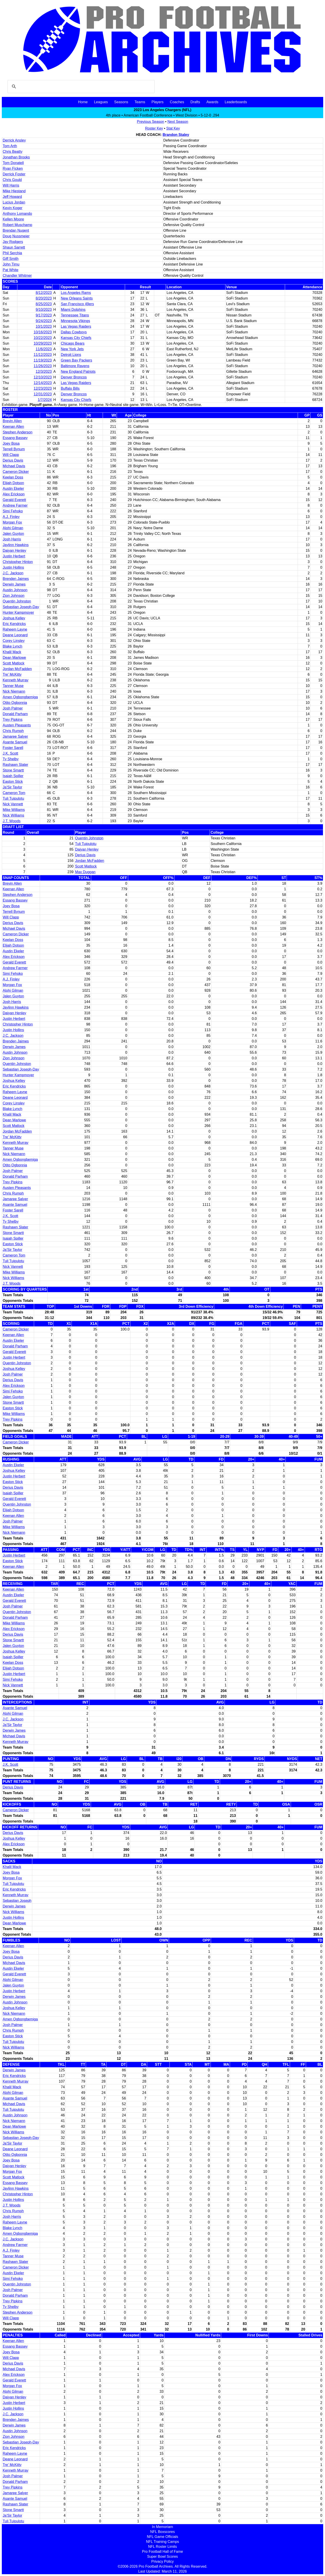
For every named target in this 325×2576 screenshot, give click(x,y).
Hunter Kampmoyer (18, 612)
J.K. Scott (10, 753)
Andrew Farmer (15, 505)
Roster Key (154, 128)
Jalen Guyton (13, 534)
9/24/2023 (44, 321)
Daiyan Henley (14, 550)
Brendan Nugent (16, 230)
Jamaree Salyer (15, 736)
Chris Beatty (12, 151)
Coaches (177, 102)
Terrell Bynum (14, 449)
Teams (140, 102)
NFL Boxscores (162, 2532)
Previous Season (150, 122)
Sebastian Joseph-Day (21, 607)
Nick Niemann (14, 691)
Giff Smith (11, 259)
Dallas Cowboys (74, 332)
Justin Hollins (13, 567)
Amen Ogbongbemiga (20, 697)
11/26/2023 (43, 366)
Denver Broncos (74, 377)
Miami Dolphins (73, 309)
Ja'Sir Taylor (12, 787)
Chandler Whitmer (17, 275)
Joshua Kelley (14, 618)
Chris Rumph (13, 731)
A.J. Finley (11, 517)
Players (157, 102)
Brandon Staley (175, 135)
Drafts (195, 102)
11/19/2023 (43, 360)
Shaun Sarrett (14, 247)
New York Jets (72, 349)
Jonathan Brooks (16, 157)
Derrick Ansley (14, 140)
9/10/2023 (44, 309)
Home (83, 102)
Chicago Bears (72, 343)
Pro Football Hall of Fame (162, 2551)
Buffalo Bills (70, 388)
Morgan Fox (12, 522)
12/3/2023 (44, 371)
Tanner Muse (13, 686)
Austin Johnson (15, 590)
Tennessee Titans (75, 315)
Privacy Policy (162, 2561)
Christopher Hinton (18, 562)
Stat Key (173, 128)
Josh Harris (12, 539)
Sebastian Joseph (17, 1901)
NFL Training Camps (162, 2542)
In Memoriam (162, 2527)
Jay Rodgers (13, 242)
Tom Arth (10, 146)
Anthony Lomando (17, 213)
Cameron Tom (14, 793)
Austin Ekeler (13, 488)
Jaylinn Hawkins (16, 545)
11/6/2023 (44, 349)
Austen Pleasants (17, 725)
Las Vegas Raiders (76, 326)
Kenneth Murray (15, 680)
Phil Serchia (12, 253)
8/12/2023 (44, 293)
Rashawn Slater (15, 765)
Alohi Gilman (13, 528)
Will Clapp (11, 455)
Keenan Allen (13, 426)
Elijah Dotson (13, 483)
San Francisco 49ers (77, 304)
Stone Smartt (13, 770)
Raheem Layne (15, 629)
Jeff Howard (12, 197)
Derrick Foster (14, 174)
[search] (80, 86)
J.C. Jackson (13, 573)
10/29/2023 (43, 343)
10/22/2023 (43, 338)
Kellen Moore (13, 219)
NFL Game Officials (162, 2537)
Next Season (177, 122)
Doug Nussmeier (16, 236)
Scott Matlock (13, 663)
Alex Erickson (14, 494)
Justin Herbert (14, 556)
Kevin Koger (12, 208)
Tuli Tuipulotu (13, 798)
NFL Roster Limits (162, 2547)
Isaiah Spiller (13, 776)
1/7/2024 (45, 400)
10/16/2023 (43, 332)
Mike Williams (14, 810)
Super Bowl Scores (162, 2556)
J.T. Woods (12, 821)
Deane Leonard (15, 635)
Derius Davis (13, 460)
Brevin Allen (12, 421)
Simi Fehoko (13, 511)
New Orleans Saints (77, 298)
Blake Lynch (12, 646)
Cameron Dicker (16, 472)
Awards (212, 102)
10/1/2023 (44, 326)
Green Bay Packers (76, 360)
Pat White (10, 270)
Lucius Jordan (14, 202)
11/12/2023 (43, 355)
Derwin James (14, 584)
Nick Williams (13, 815)
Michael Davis (14, 466)
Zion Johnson (13, 596)
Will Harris (11, 185)
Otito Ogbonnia (15, 703)
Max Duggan (85, 872)
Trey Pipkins (12, 719)
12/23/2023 (43, 388)
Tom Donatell (13, 163)
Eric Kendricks (14, 624)
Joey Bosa (11, 443)
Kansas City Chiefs (76, 338)
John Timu (11, 264)
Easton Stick (13, 781)
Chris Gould (12, 180)
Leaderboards (236, 102)
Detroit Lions (71, 355)
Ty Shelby (11, 759)
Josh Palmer (13, 708)
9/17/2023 (44, 315)
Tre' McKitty (12, 674)
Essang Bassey (15, 438)
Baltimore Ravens (75, 366)
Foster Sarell (13, 748)
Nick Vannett (13, 804)
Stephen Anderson (17, 432)
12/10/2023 (43, 377)
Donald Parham (15, 714)
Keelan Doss (13, 477)
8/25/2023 (44, 304)
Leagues (101, 102)
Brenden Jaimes (16, 579)
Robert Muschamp (17, 225)
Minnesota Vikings (75, 321)
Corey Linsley (14, 641)
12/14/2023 (43, 383)
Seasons (121, 102)
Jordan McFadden (17, 669)
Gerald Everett (14, 500)
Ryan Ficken (13, 168)
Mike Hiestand (14, 191)
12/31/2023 (43, 394)
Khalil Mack (12, 652)
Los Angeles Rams (76, 293)
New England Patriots (78, 371)
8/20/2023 (44, 298)
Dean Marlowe (14, 657)
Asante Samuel (15, 742)
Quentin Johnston (17, 601)
